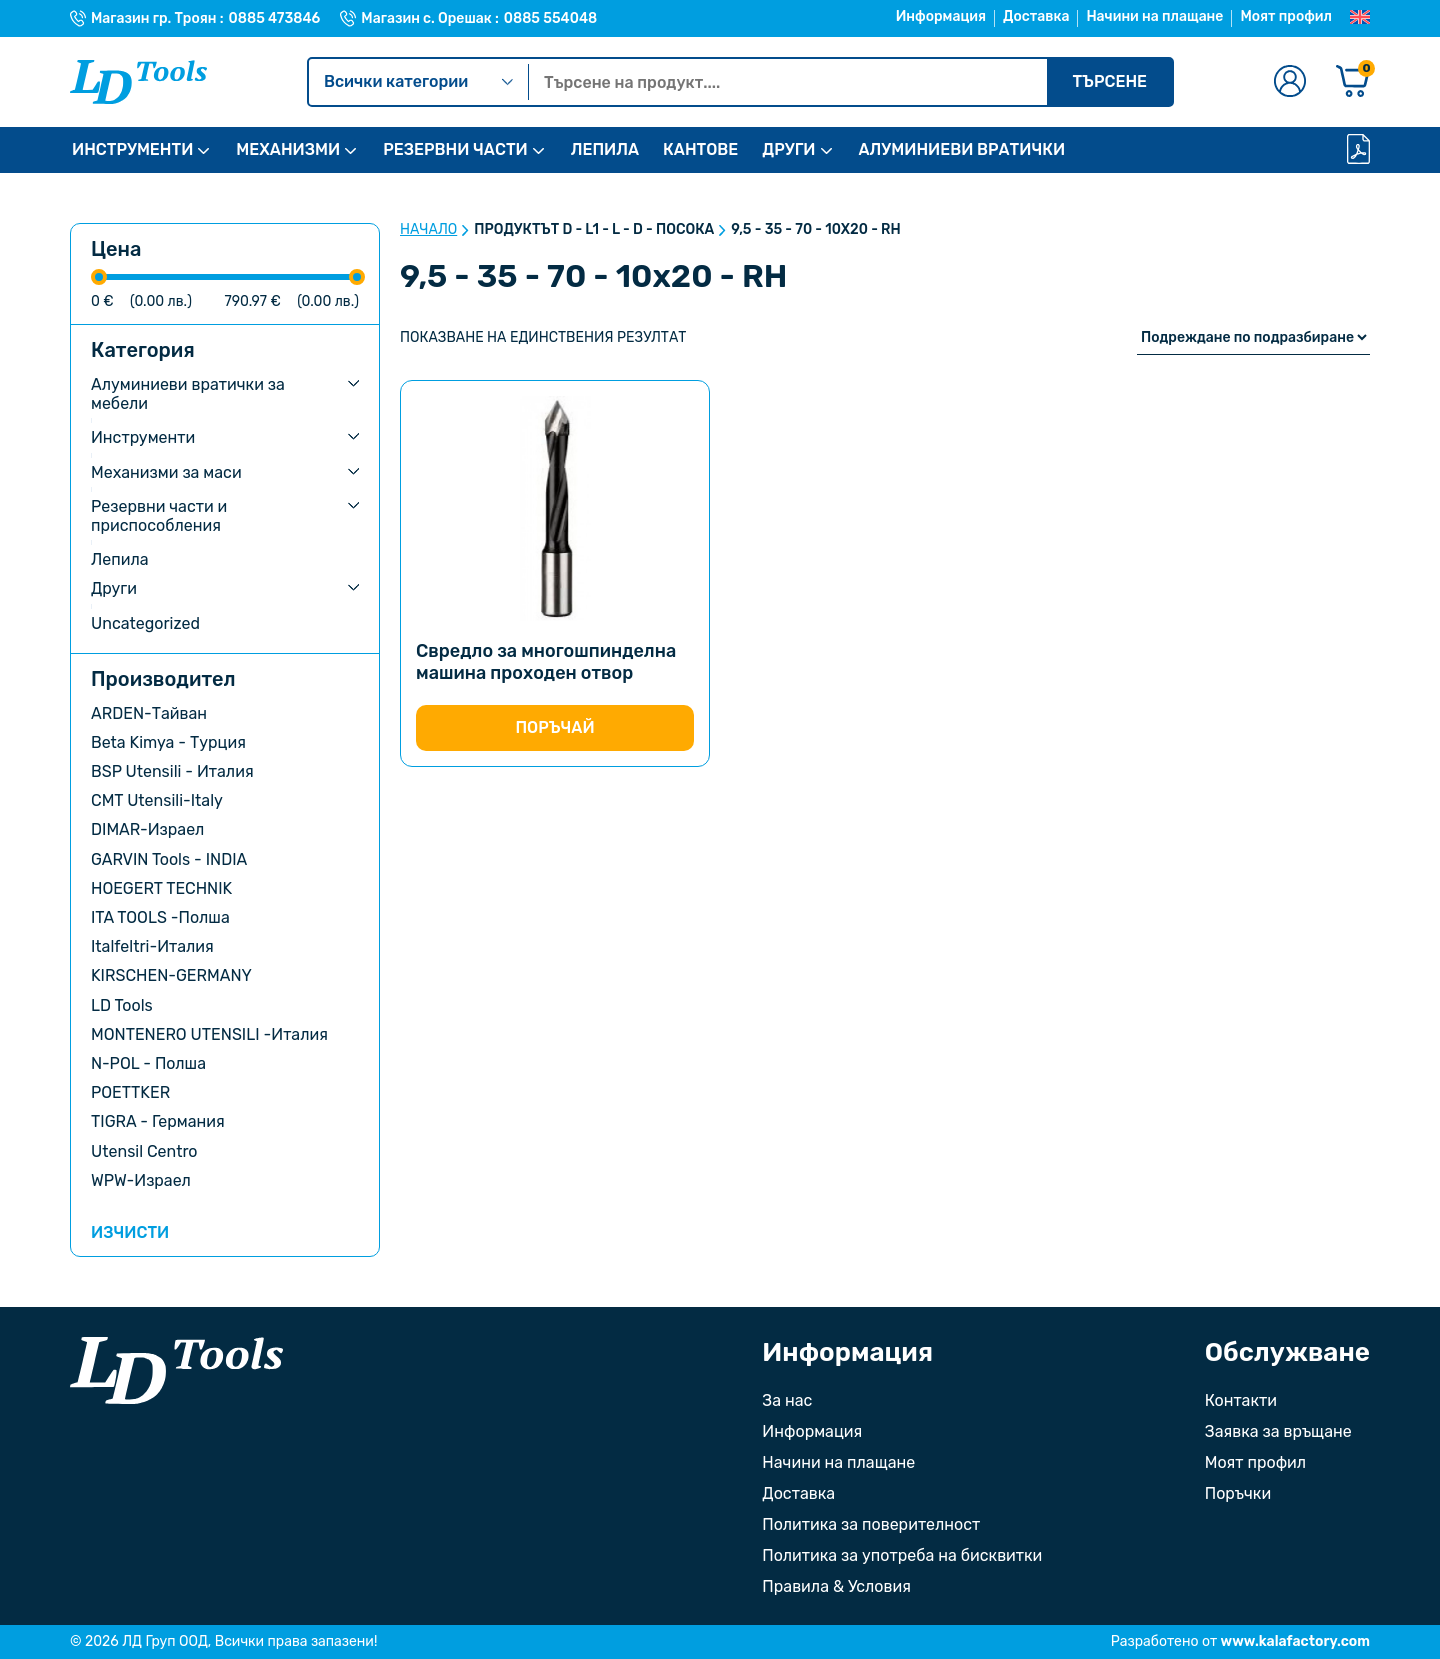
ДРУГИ (788, 149)
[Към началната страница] (176, 1370)
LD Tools (122, 1005)
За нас (787, 1400)
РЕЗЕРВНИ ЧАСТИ (455, 149)
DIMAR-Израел (147, 829)
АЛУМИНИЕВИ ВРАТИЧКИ (962, 149)
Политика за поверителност (871, 1524)
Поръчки (1238, 1493)
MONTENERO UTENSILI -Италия (209, 1034)
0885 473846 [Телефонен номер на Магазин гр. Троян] (275, 19)
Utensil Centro (144, 1151)
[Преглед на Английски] (1360, 18)
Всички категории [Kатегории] (418, 81)
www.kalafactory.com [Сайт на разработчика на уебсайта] (1295, 1641)
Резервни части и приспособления (159, 516)
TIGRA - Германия (158, 1121)
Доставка (1036, 16)
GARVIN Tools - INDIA (169, 859)
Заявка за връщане (1278, 1431)
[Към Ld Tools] (138, 82)
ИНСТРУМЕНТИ (132, 149)
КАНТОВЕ (700, 149)
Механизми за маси (166, 472)
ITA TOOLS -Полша (160, 917)
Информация (941, 16)
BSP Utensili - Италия (172, 771)
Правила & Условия (836, 1586)
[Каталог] (1358, 150)
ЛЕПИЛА (605, 149)
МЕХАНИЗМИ (288, 149)
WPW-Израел (141, 1180)
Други (114, 588)
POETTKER (130, 1092)
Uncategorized (145, 623)
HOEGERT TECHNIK (161, 888)
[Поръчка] (1253, 337)
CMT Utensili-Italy (157, 800)
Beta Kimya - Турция (168, 742)
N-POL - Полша (148, 1063)
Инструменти (143, 437)
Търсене (1109, 81)
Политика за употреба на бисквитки (902, 1555)
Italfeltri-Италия (152, 946)
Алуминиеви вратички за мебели (188, 394)
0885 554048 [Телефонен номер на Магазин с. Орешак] (550, 19)
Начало (428, 230)
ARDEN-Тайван (149, 713)
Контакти (1241, 1400)
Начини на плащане (1154, 16)
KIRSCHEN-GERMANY (171, 975)
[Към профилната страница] (1290, 82)
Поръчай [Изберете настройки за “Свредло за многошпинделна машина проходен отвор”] (554, 727)
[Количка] (1353, 82)
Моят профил (1286, 16)
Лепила (120, 559)
